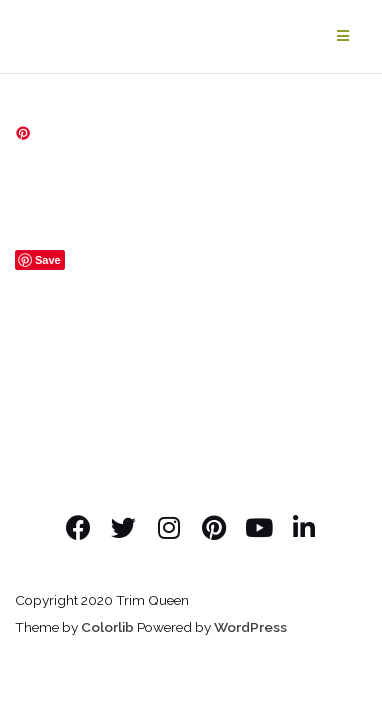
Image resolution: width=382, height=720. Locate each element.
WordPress (250, 627)
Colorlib (107, 627)
